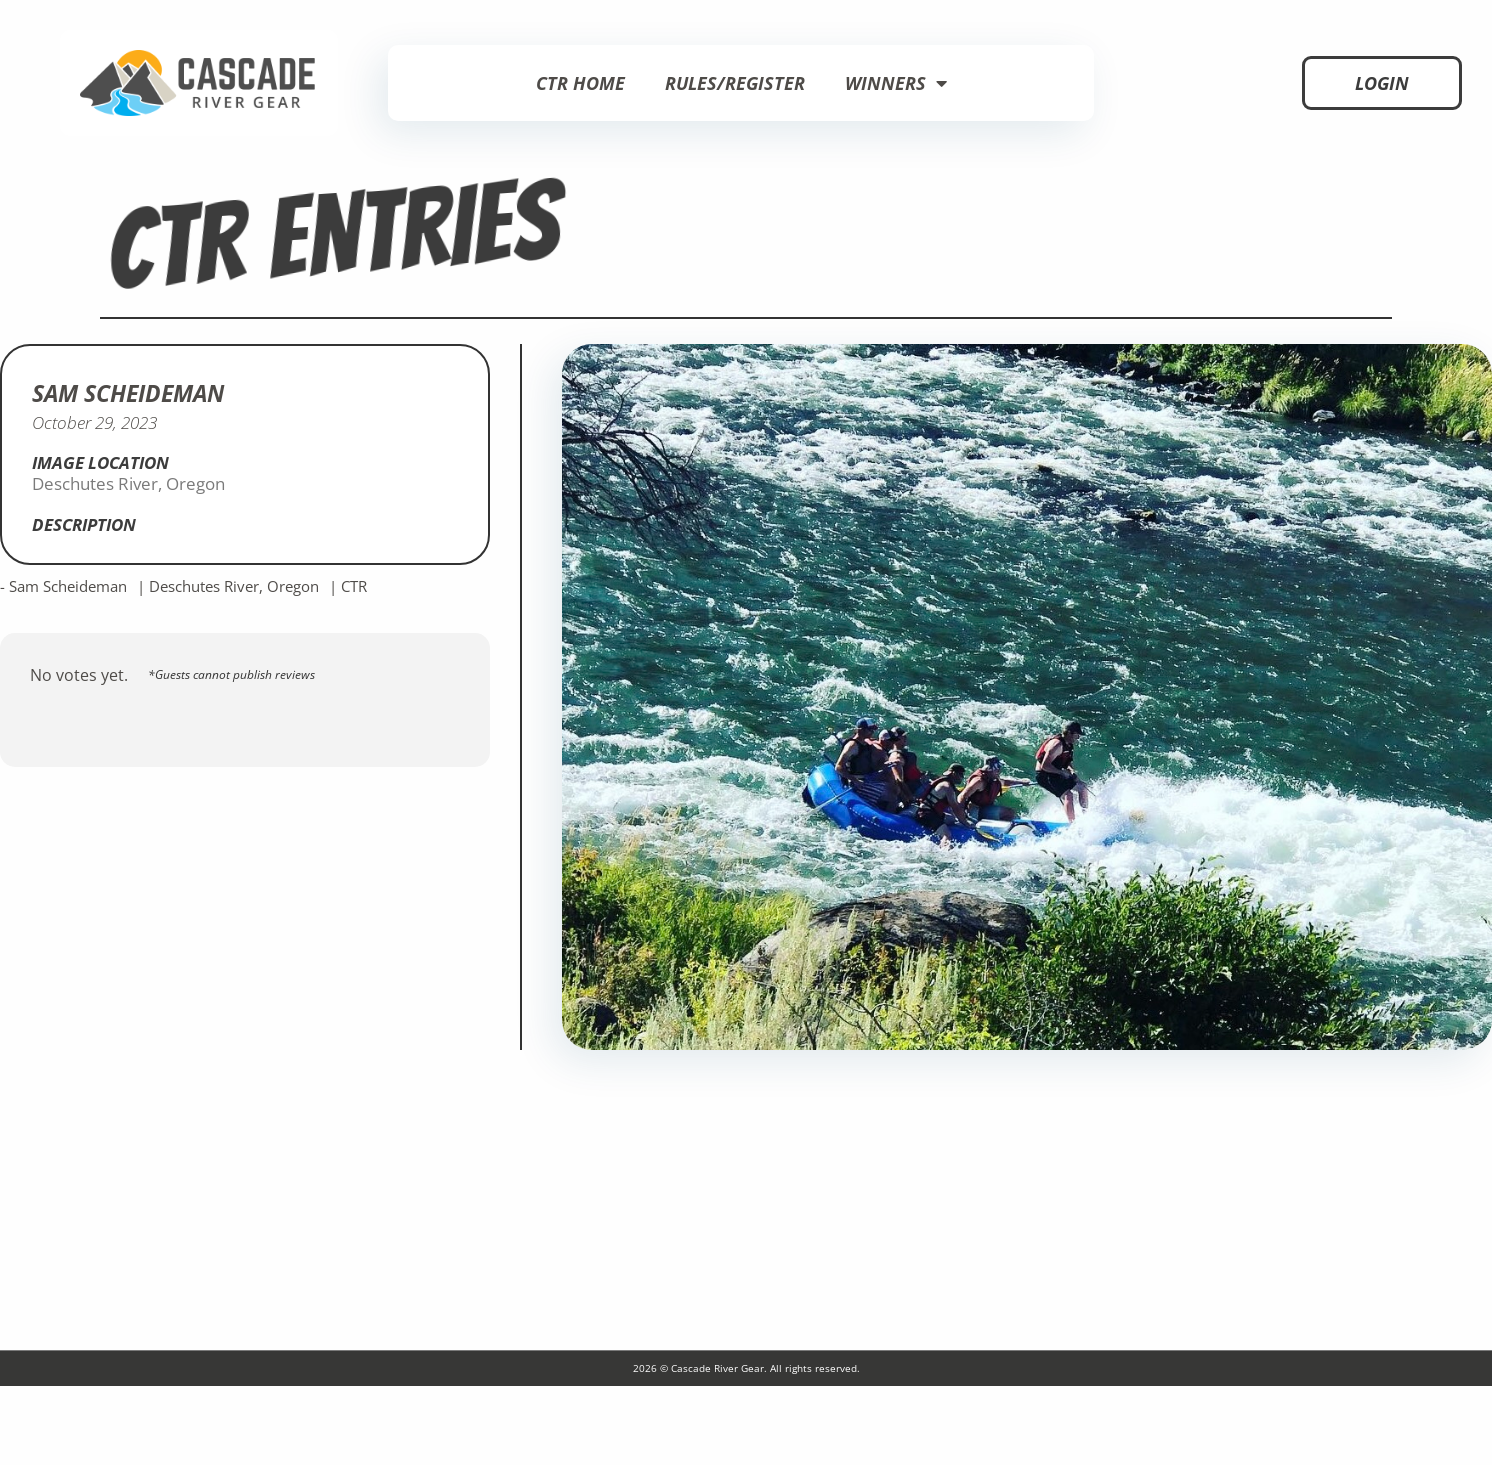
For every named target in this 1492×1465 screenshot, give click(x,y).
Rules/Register (735, 83)
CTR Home (580, 83)
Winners (896, 83)
